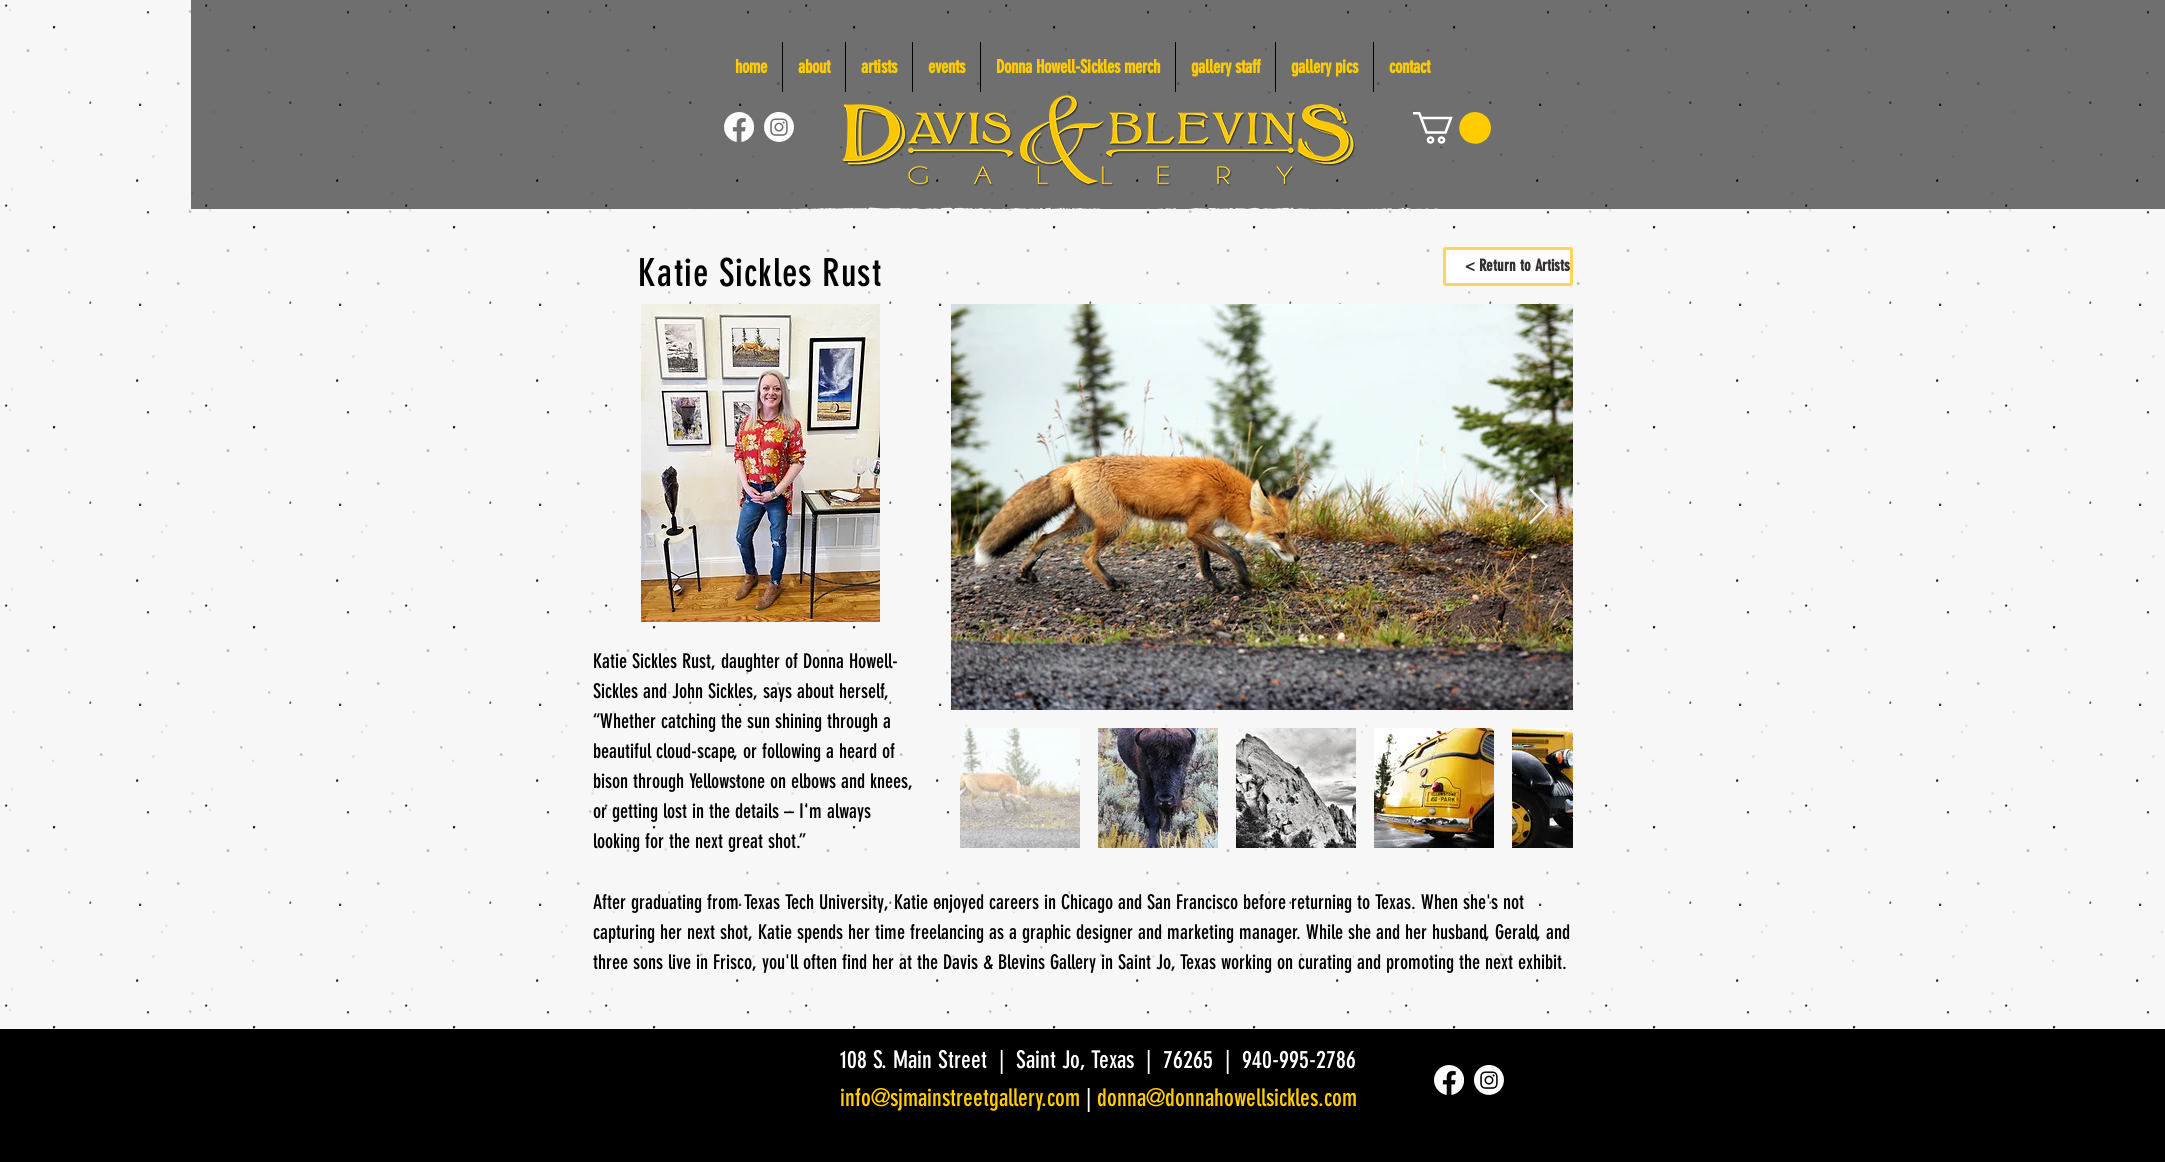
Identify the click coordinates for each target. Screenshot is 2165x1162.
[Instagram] (779, 127)
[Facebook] (739, 127)
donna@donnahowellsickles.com (1227, 1098)
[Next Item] (1538, 507)
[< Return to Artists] (1508, 266)
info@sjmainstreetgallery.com (960, 1098)
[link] (1452, 128)
